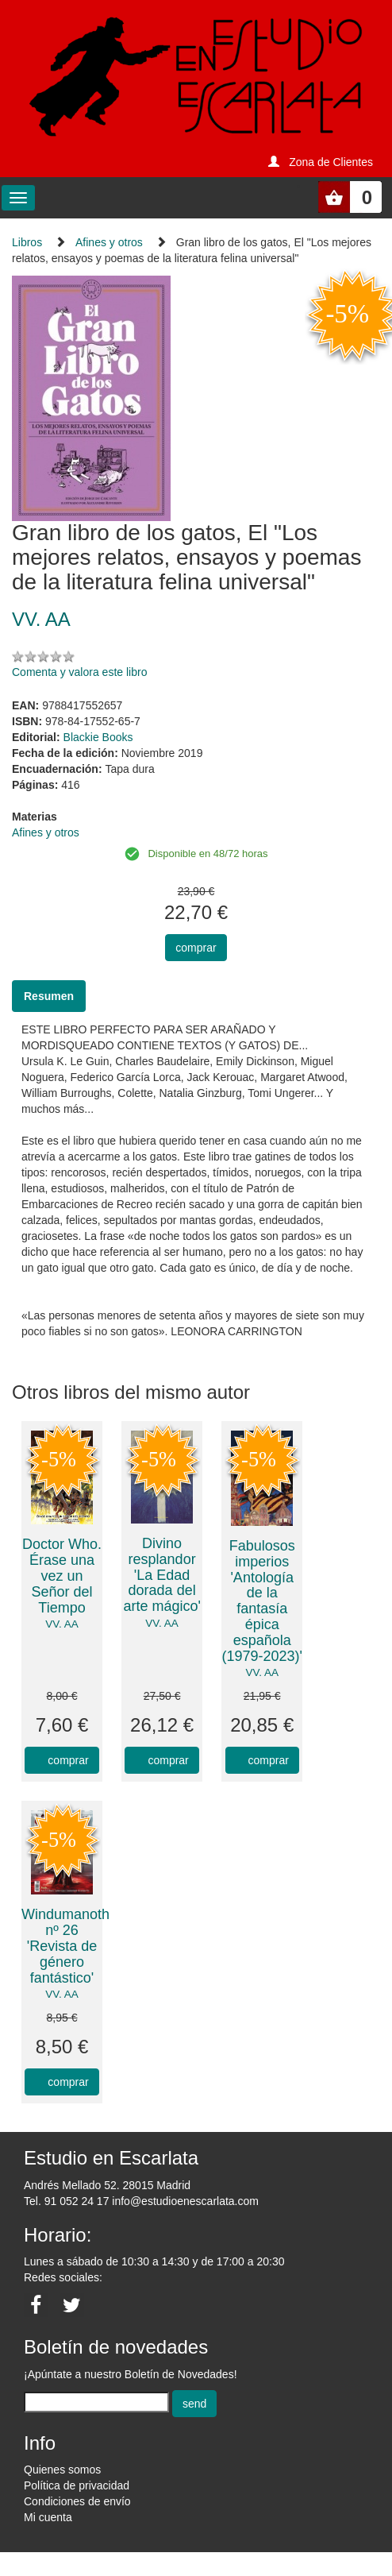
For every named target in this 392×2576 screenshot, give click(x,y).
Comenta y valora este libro (79, 672)
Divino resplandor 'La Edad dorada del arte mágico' (161, 1574)
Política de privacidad (76, 2485)
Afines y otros (109, 242)
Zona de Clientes (331, 162)
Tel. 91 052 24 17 (66, 2201)
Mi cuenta (48, 2517)
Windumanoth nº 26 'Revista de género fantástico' (65, 1945)
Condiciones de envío (77, 2501)
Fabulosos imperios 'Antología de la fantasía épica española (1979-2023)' (261, 1601)
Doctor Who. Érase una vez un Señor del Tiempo (62, 1575)
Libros (27, 242)
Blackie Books (98, 737)
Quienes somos (62, 2469)
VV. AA (62, 1624)
